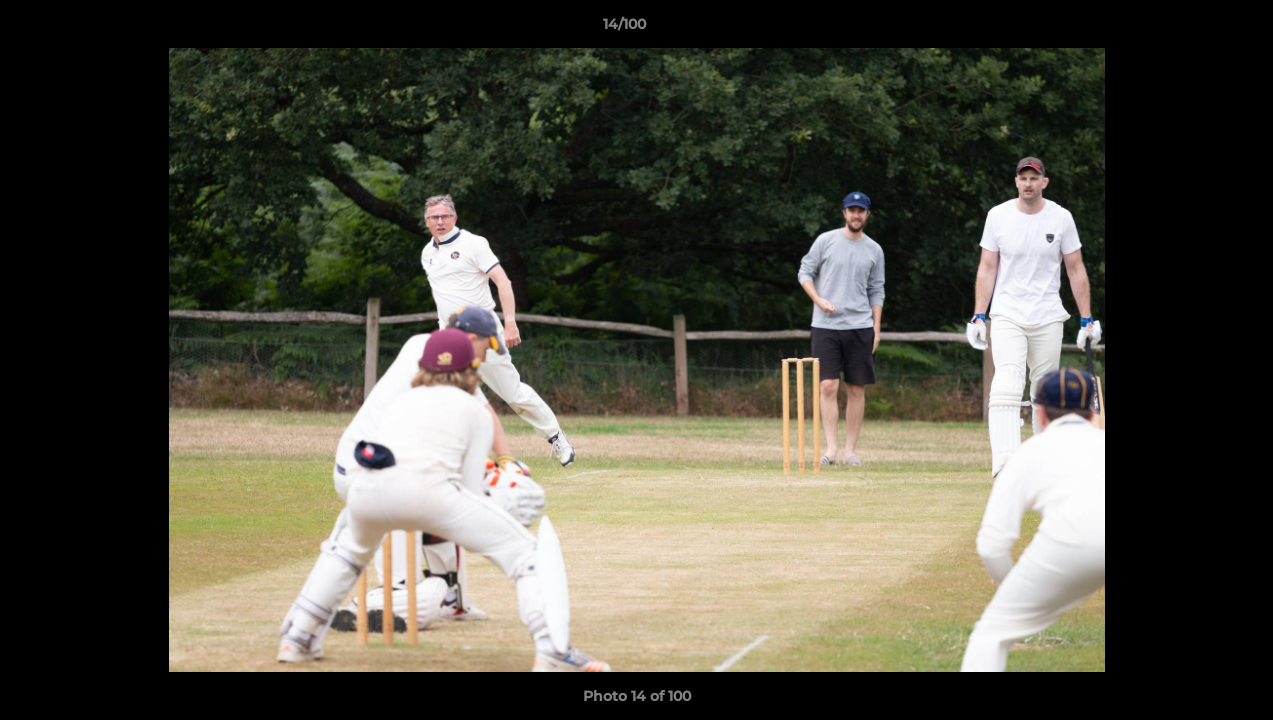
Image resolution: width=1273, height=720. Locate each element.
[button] (1189, 29)
